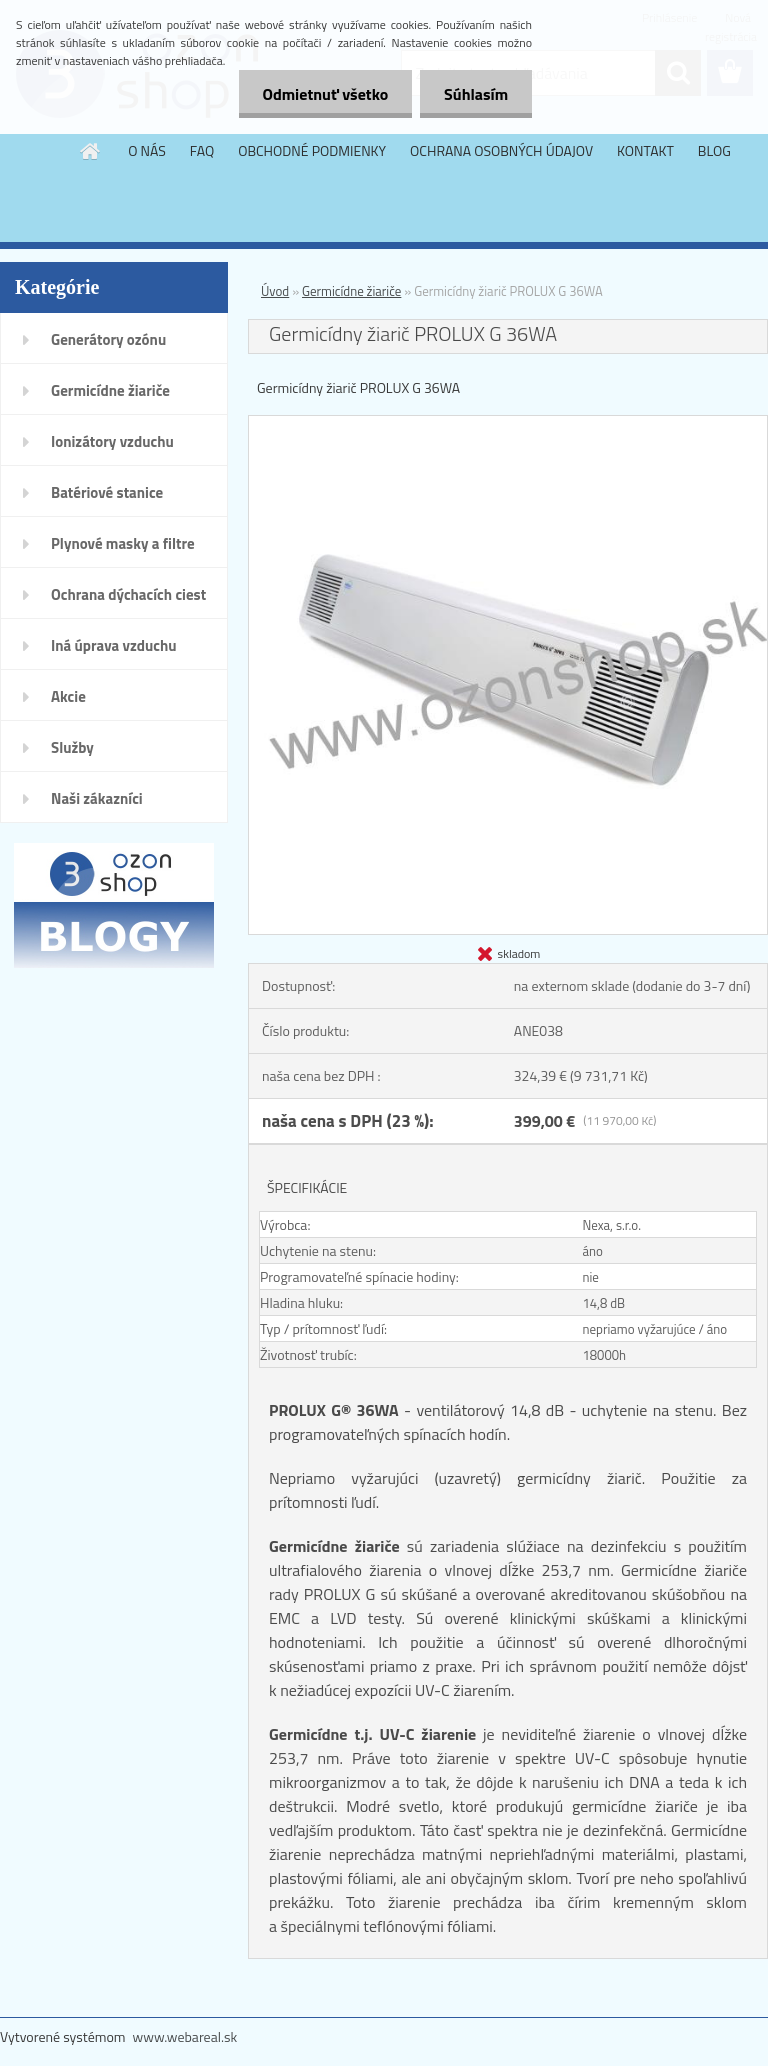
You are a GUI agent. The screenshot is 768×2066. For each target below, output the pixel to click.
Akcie (68, 696)
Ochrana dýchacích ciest (128, 594)
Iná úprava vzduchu (114, 645)
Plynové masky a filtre (123, 543)
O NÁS (147, 150)
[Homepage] (91, 151)
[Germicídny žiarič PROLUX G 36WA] (508, 424)
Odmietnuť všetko (322, 94)
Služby (72, 747)
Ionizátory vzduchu (112, 441)
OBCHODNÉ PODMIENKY (312, 150)
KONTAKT (645, 150)
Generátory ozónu (108, 339)
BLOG (714, 150)
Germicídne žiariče (110, 390)
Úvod (275, 291)
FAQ (202, 150)
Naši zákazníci (97, 798)
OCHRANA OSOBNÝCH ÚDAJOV (501, 150)
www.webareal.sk (185, 2036)
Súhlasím (475, 94)
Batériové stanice (107, 492)
